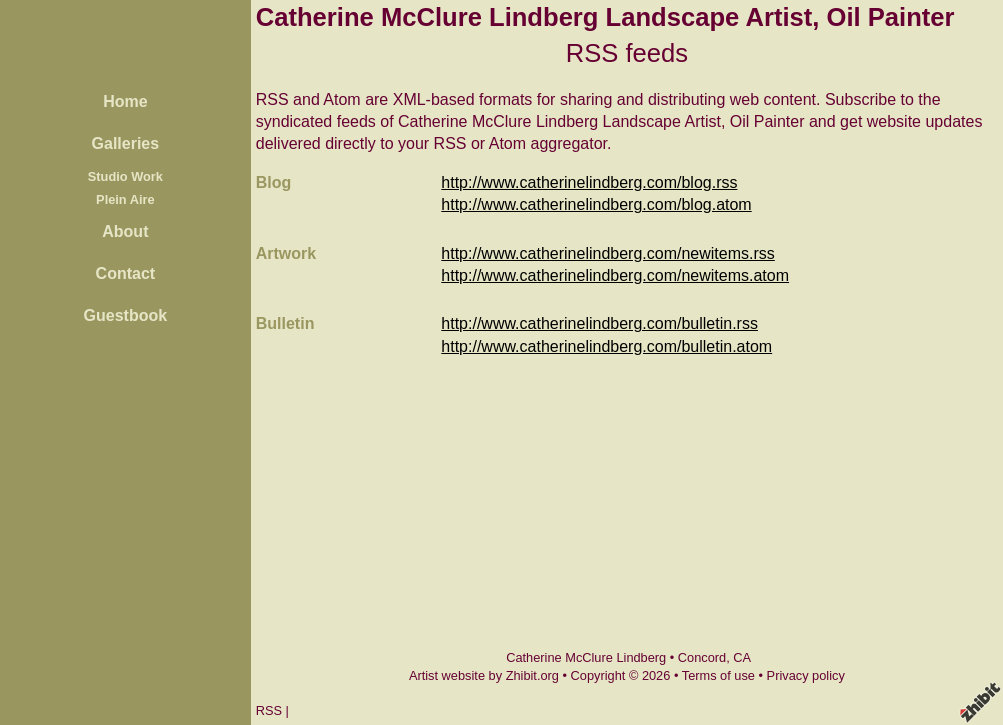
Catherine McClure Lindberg (586, 657)
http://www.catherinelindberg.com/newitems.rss (607, 253)
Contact (126, 273)
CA (742, 657)
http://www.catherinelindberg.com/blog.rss (589, 182)
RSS (269, 710)
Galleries (126, 143)
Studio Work (125, 176)
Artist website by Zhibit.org (484, 675)
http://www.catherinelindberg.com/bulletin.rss (599, 323)
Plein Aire (125, 199)
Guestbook (126, 315)
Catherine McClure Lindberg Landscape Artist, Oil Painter (605, 17)
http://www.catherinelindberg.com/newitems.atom (615, 275)
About (125, 231)
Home (125, 101)
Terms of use (718, 675)
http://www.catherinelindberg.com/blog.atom (596, 204)
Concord (702, 657)
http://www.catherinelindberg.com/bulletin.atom (606, 346)
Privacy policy (806, 675)
